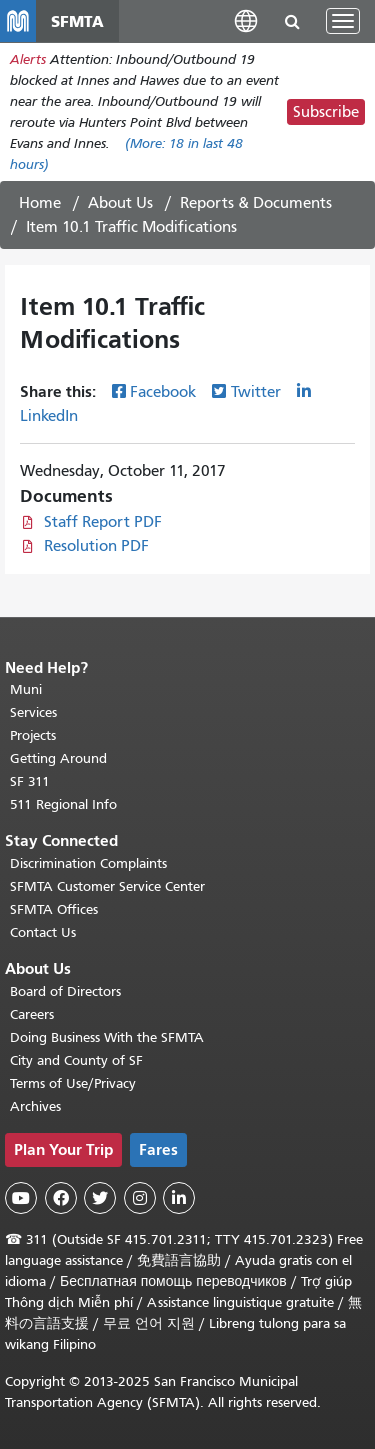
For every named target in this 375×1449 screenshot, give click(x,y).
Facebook (163, 392)
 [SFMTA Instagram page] (140, 1198)
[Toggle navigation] (343, 21)
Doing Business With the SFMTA (107, 1037)
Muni (26, 689)
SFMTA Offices (54, 909)
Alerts (28, 59)
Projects (33, 735)
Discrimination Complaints (88, 863)
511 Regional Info (63, 804)
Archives (35, 1106)
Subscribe (326, 112)
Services (33, 712)
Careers (32, 1014)
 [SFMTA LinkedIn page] (179, 1198)
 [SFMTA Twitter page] (100, 1198)
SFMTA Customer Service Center (107, 886)
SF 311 (30, 781)
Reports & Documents (256, 203)
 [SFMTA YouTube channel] (21, 1198)
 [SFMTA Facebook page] (61, 1198)
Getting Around (58, 758)
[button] (246, 20)
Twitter (256, 392)
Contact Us (43, 932)
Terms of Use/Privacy (73, 1083)
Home (40, 203)
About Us (120, 203)
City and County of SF (76, 1060)
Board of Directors (65, 991)
